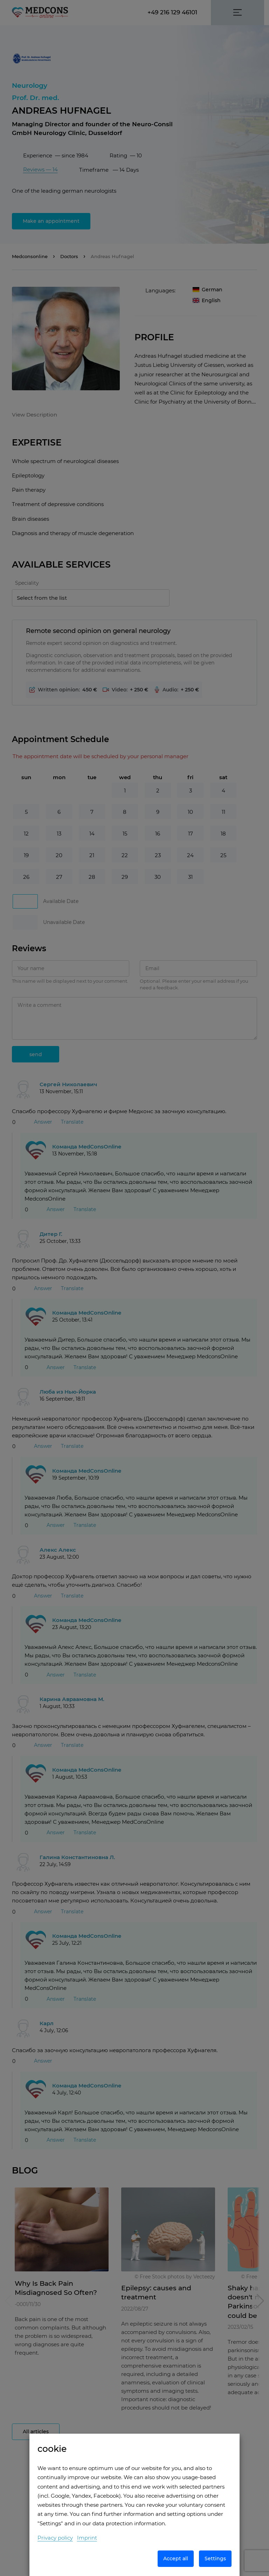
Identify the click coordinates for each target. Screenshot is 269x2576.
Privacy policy (55, 2537)
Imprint (87, 2537)
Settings (215, 2558)
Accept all (175, 2558)
